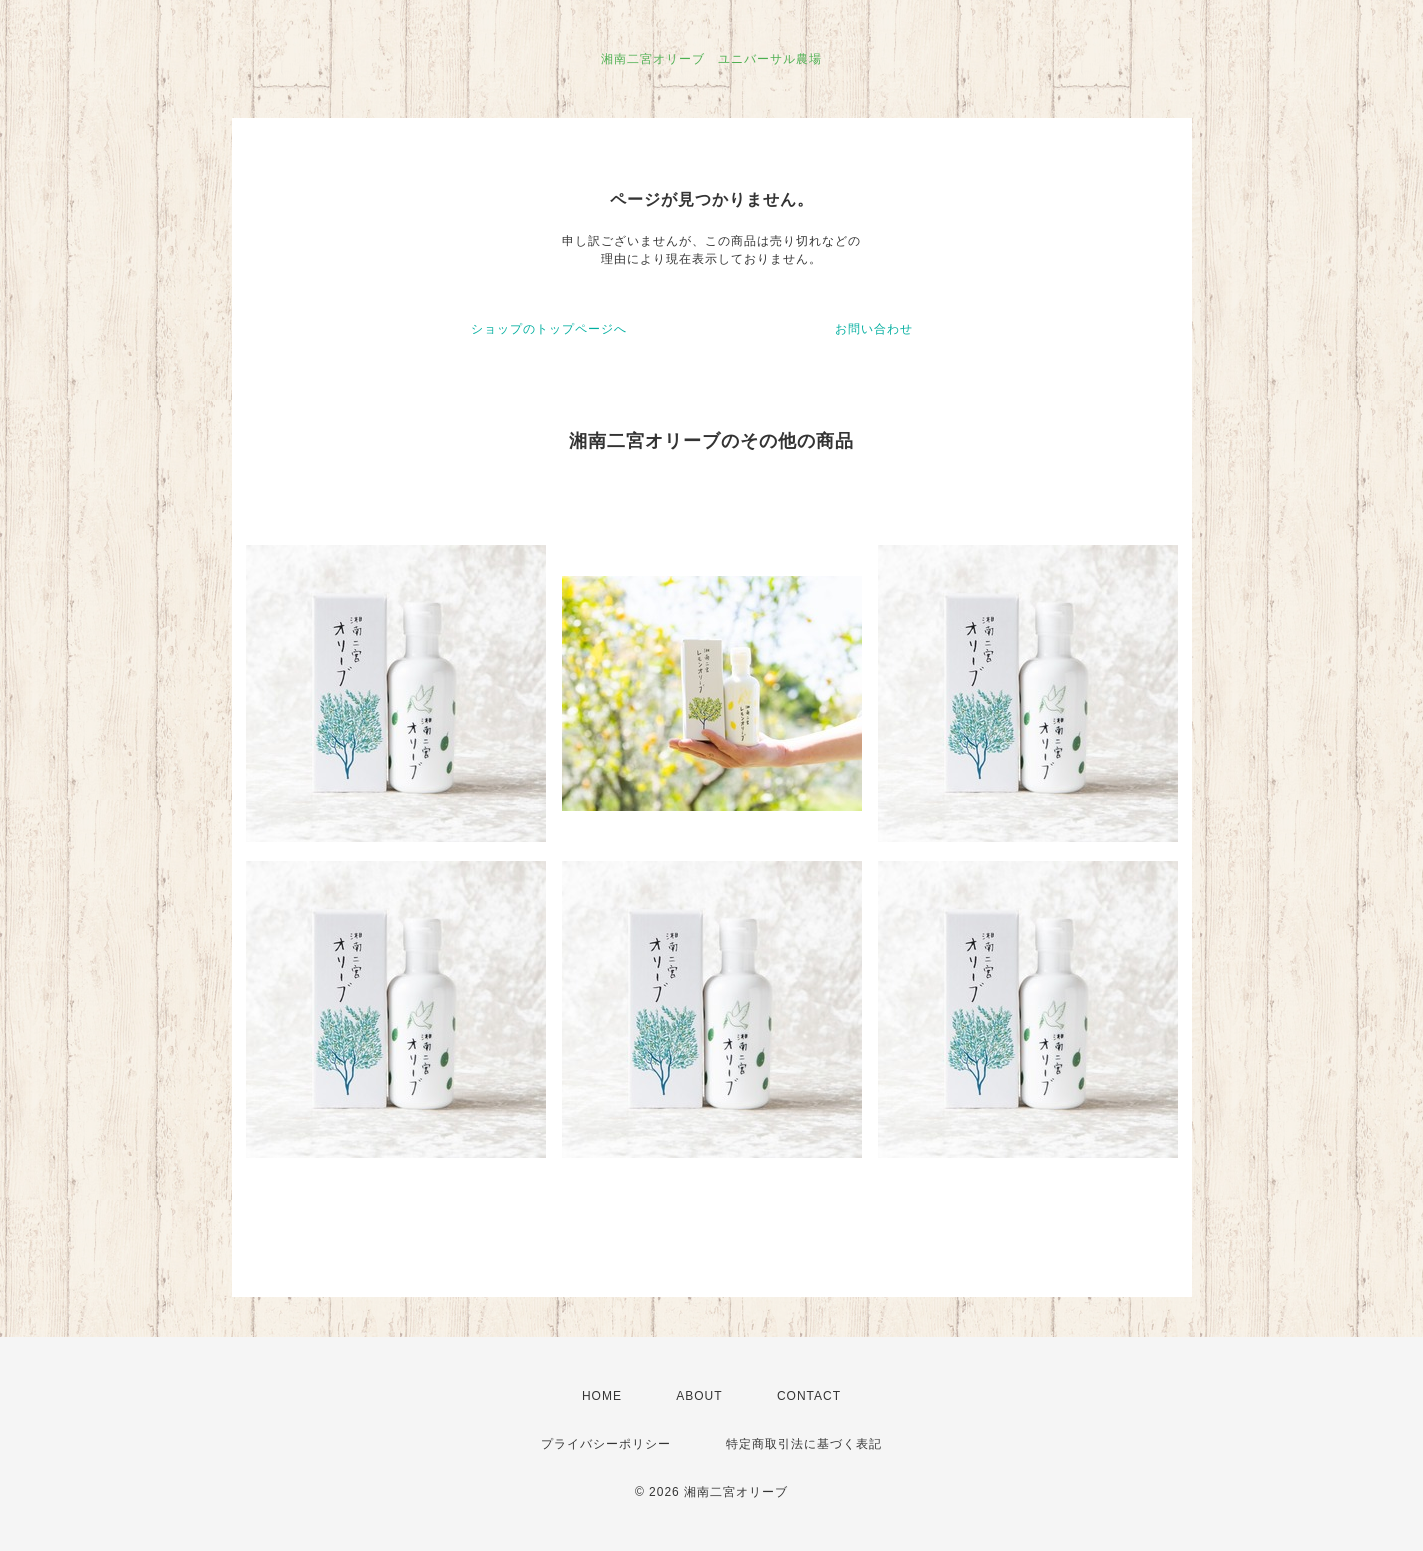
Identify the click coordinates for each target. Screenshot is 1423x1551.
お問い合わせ (874, 329)
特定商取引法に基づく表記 (804, 1444)
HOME (602, 1396)
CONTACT (809, 1396)
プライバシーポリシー (606, 1444)
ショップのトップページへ (549, 329)
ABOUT (699, 1396)
